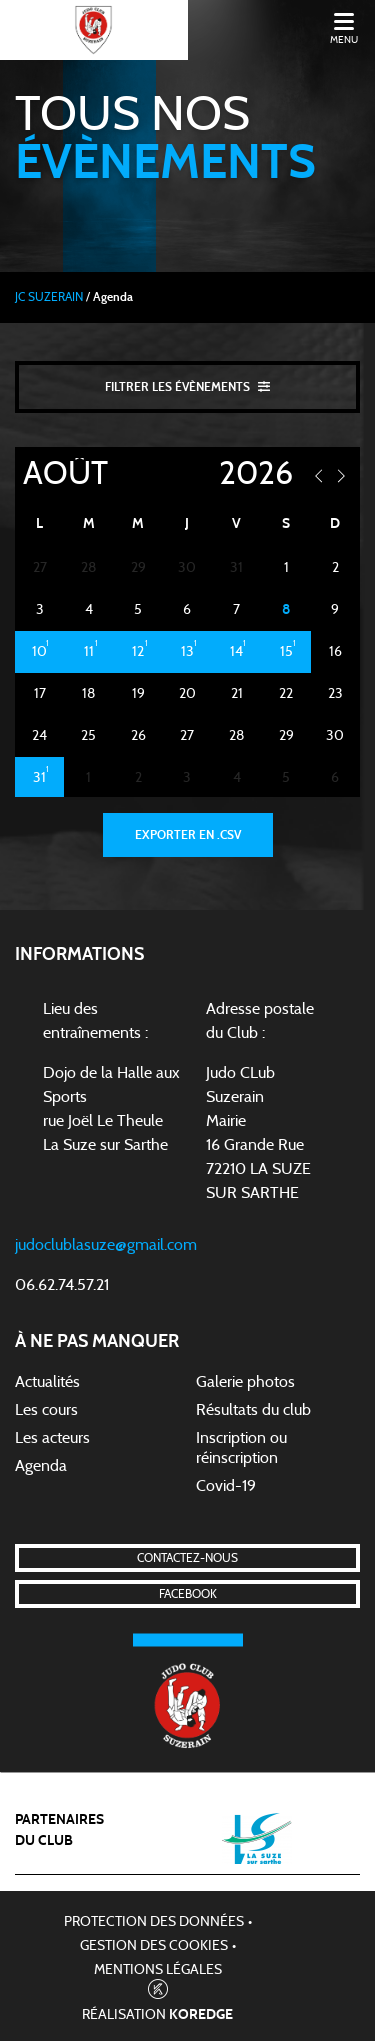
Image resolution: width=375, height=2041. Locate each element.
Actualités (47, 1382)
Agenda (41, 1466)
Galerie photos (245, 1382)
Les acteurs (52, 1438)
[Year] (237, 474)
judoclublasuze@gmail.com (106, 1245)
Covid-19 (226, 1486)
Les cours (46, 1410)
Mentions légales (158, 1970)
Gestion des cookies (154, 1946)
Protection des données (154, 1922)
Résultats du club (253, 1410)
